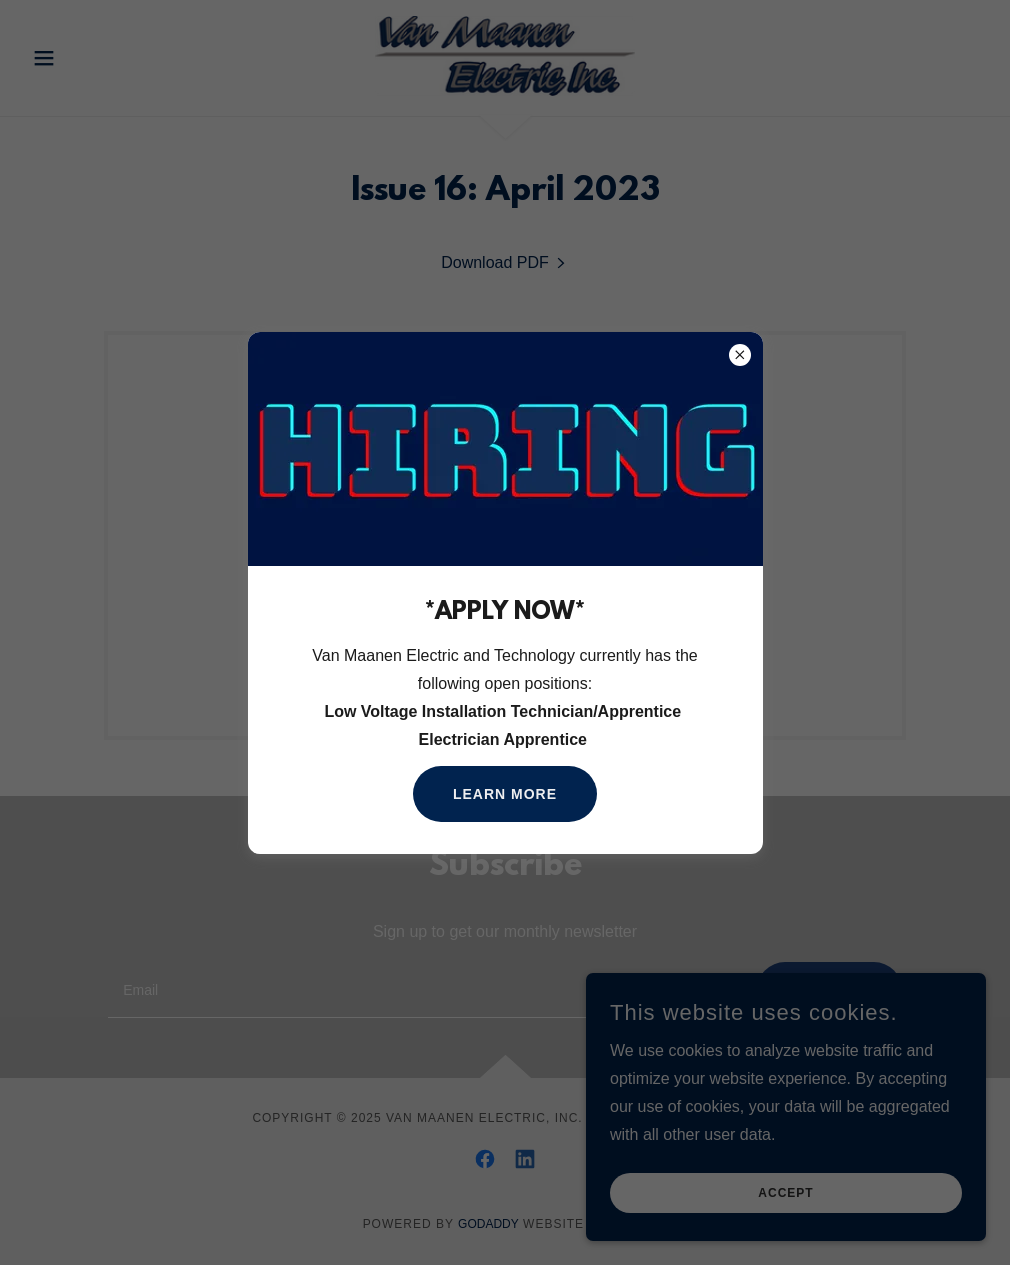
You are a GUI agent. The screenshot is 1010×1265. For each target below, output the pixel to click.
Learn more (505, 794)
